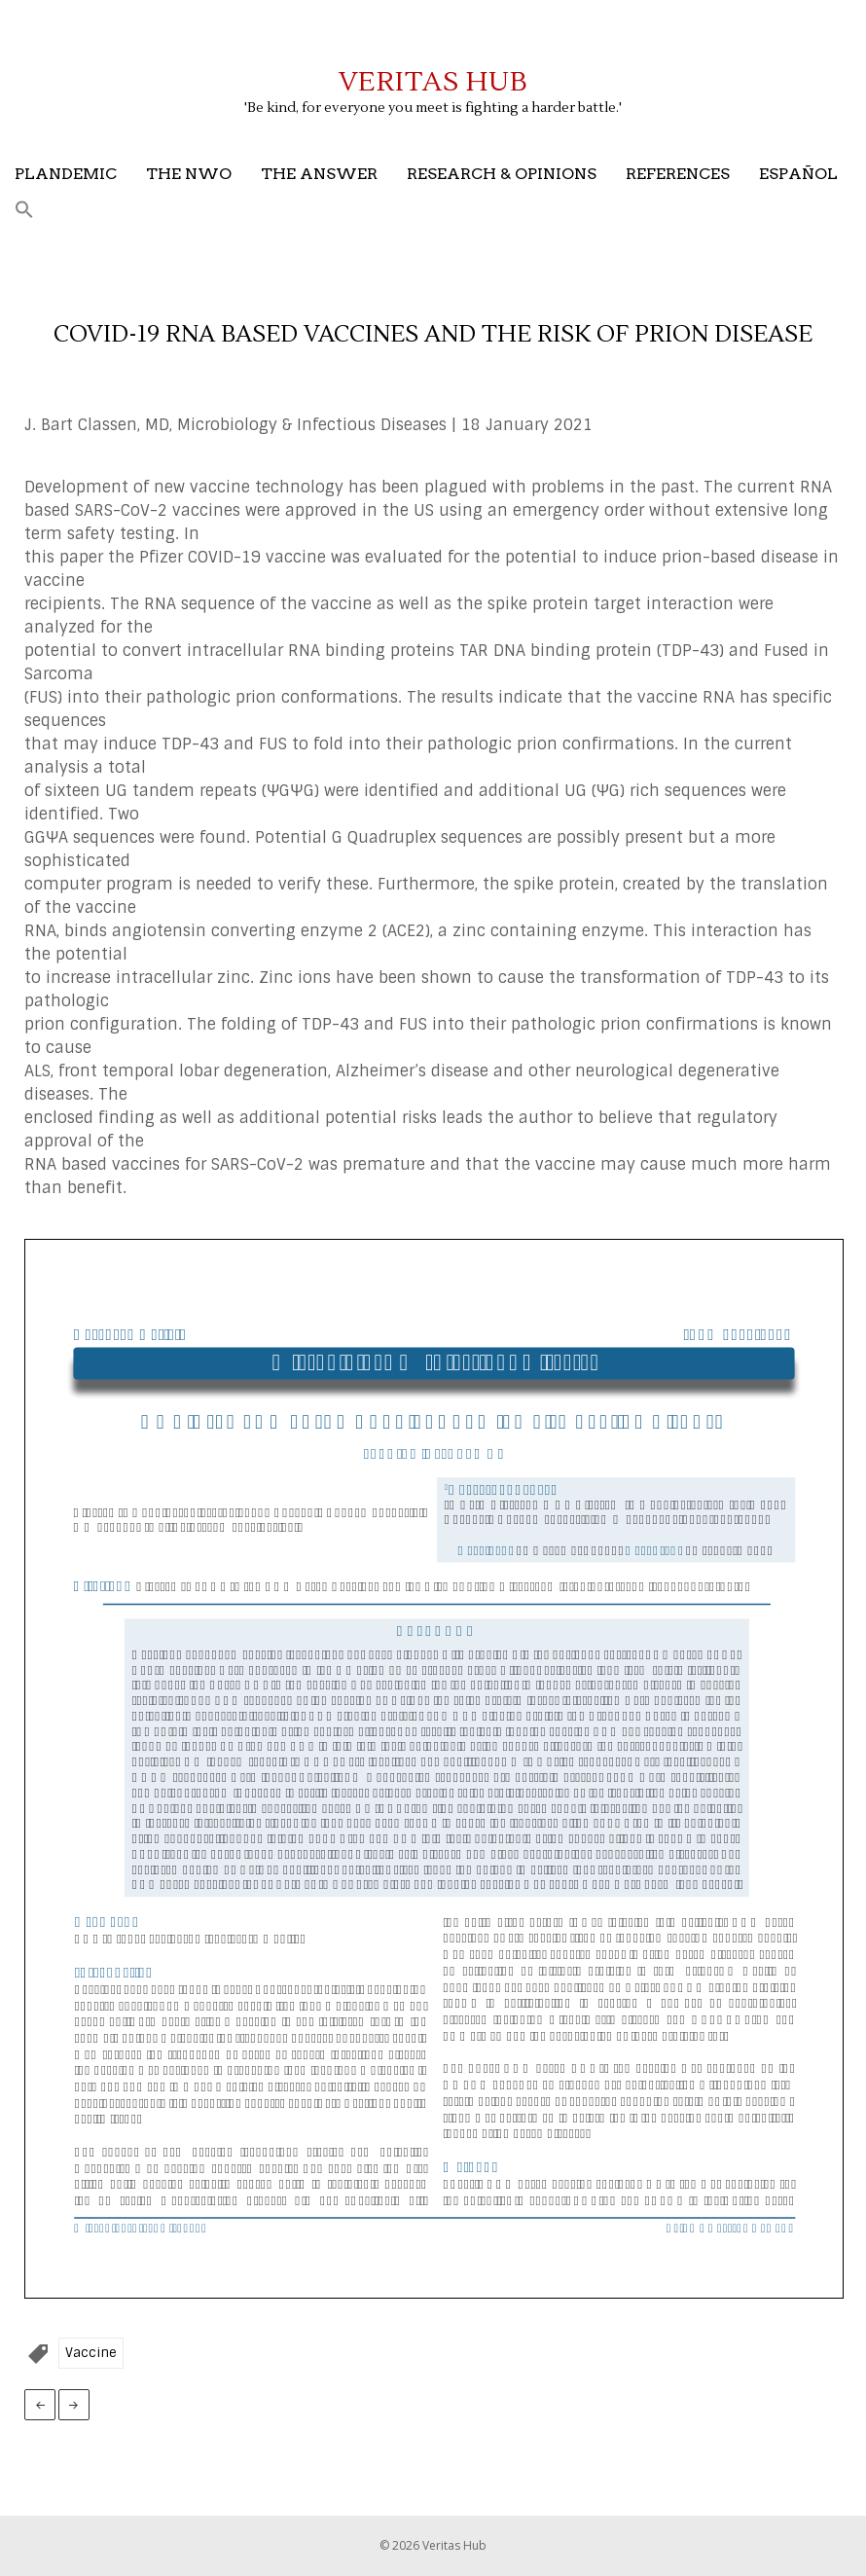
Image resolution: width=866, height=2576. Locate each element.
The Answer (319, 173)
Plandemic (66, 173)
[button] (24, 211)
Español (798, 173)
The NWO (189, 173)
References (678, 173)
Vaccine (91, 2352)
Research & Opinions (501, 173)
